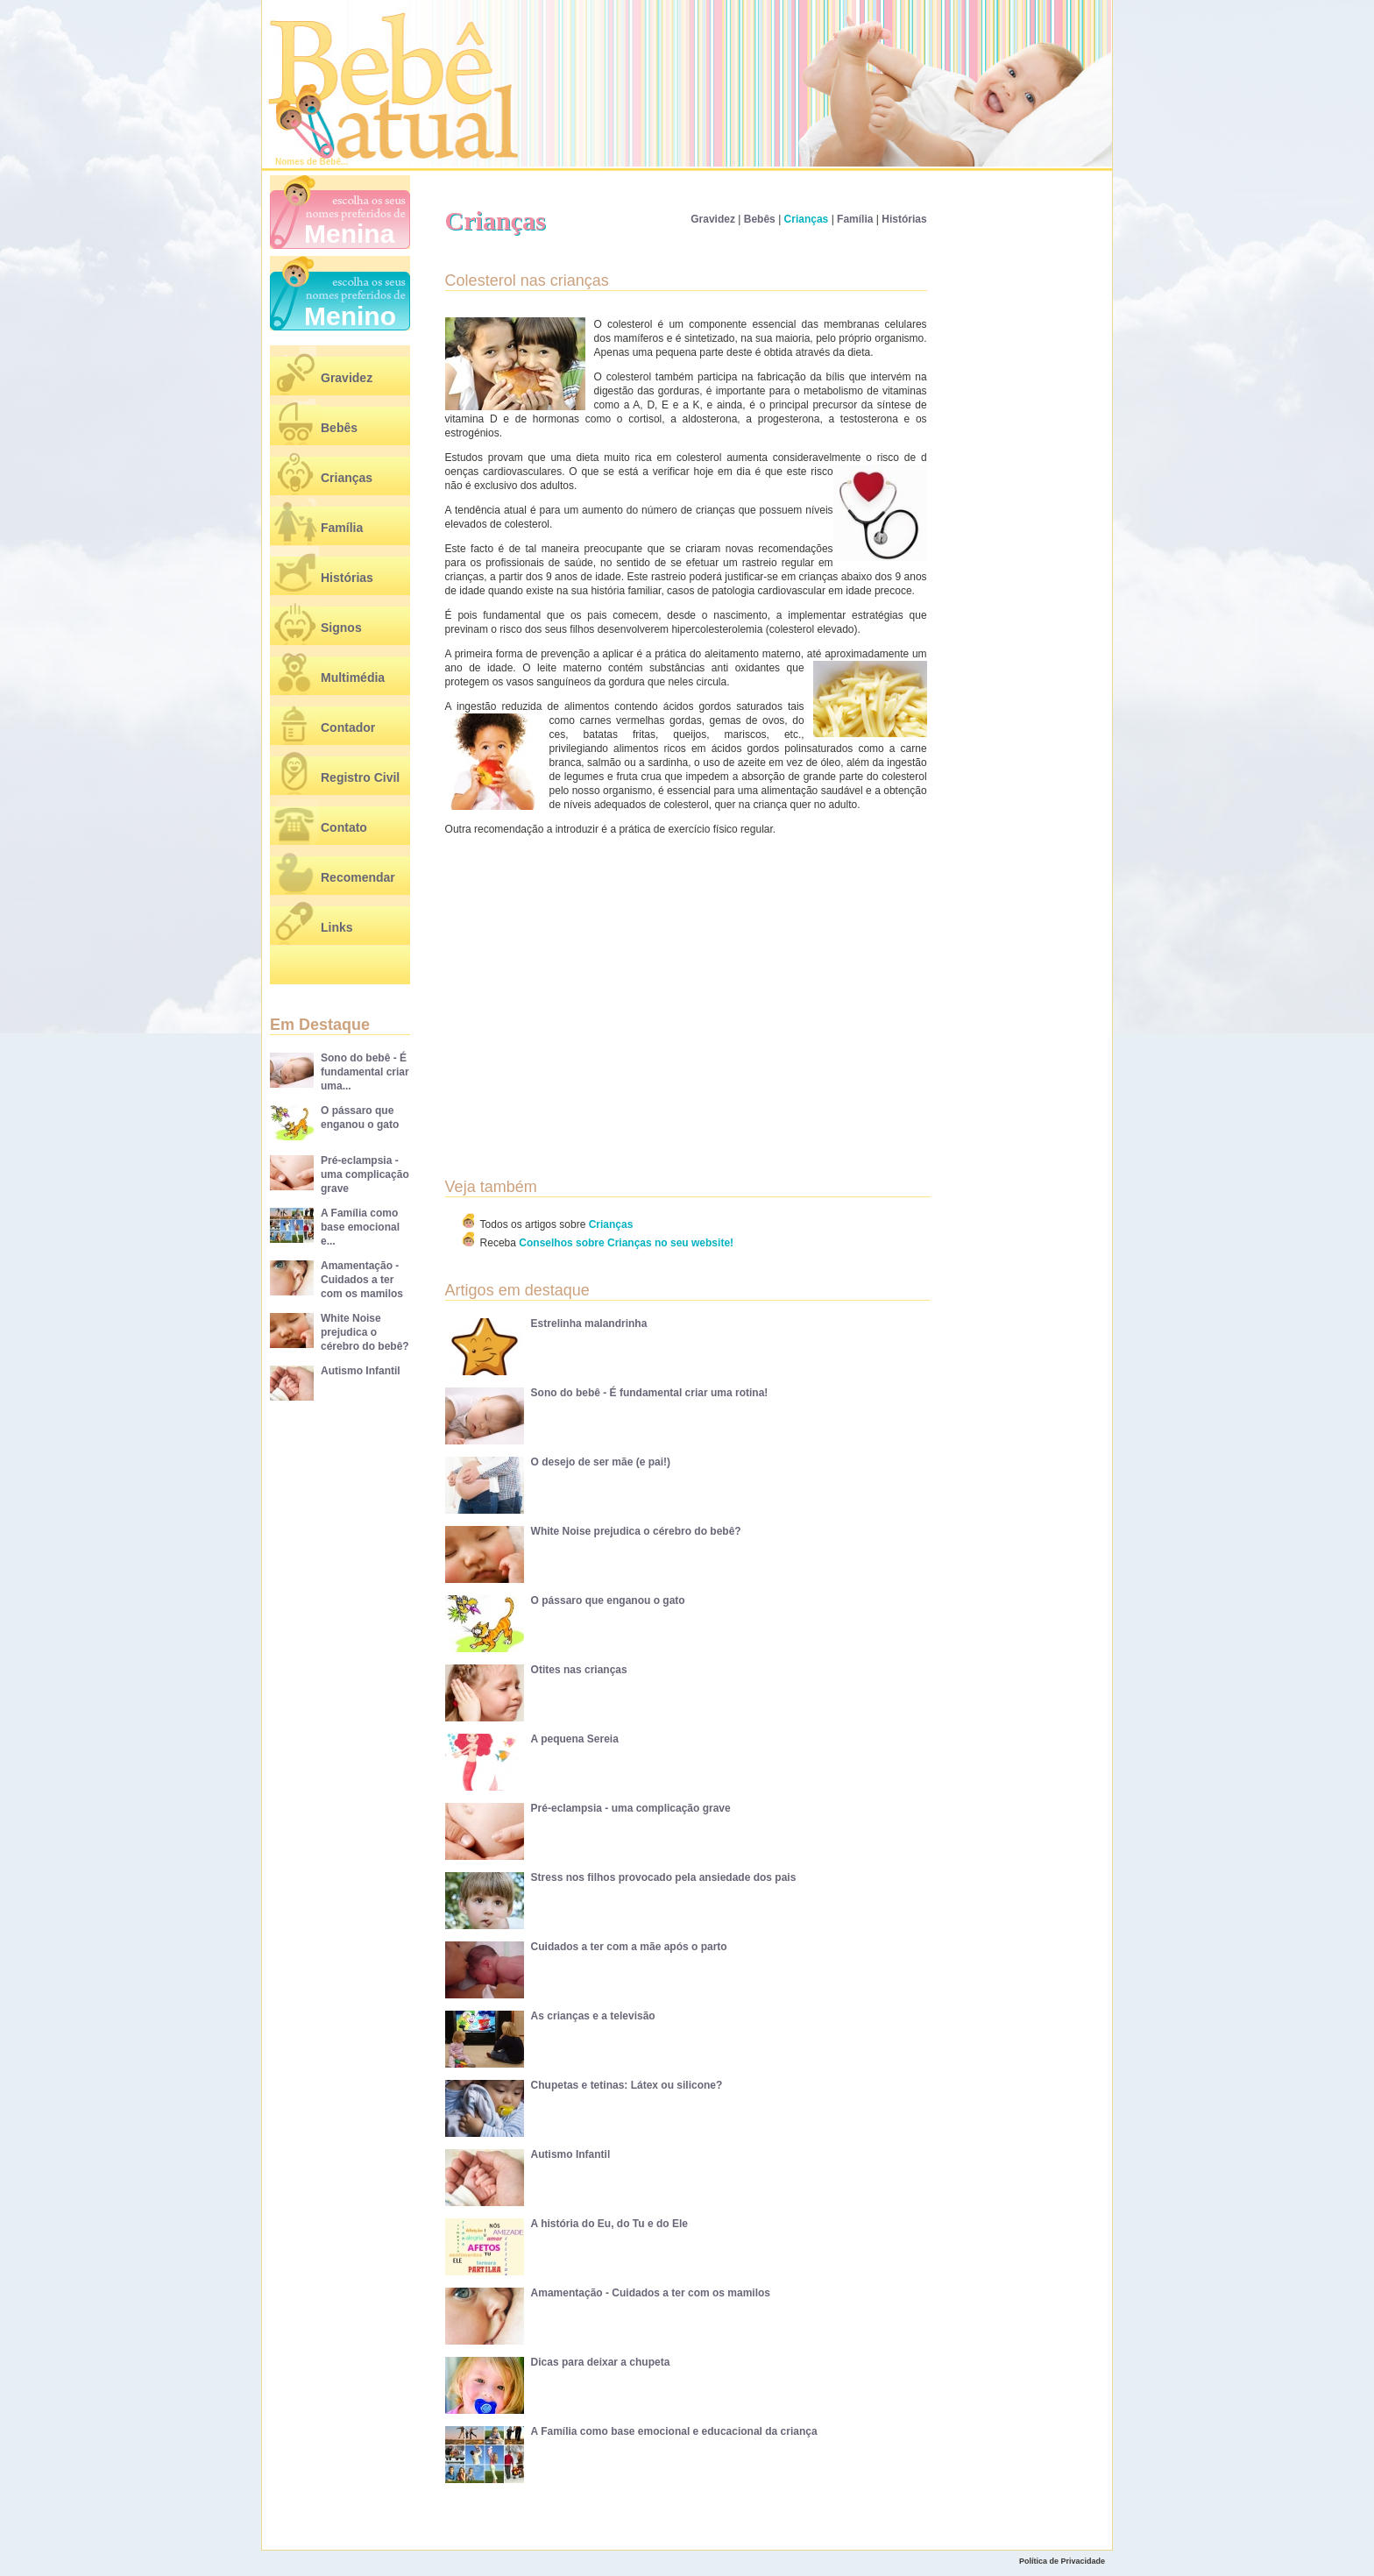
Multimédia (353, 678)
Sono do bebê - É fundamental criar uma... (365, 1072)
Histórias (347, 578)
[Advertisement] (595, 984)
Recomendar (358, 877)
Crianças (346, 478)
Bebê (330, 162)
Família (342, 528)
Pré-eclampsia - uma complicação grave (365, 1174)
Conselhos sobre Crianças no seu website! (626, 1243)
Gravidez (346, 378)
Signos (341, 628)
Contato (344, 827)
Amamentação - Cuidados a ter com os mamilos (362, 1280)
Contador (348, 727)
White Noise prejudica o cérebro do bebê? (365, 1332)
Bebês (339, 428)
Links (337, 927)
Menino (350, 316)
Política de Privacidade (1062, 2561)
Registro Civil (360, 777)
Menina (349, 233)
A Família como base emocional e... (360, 1227)
